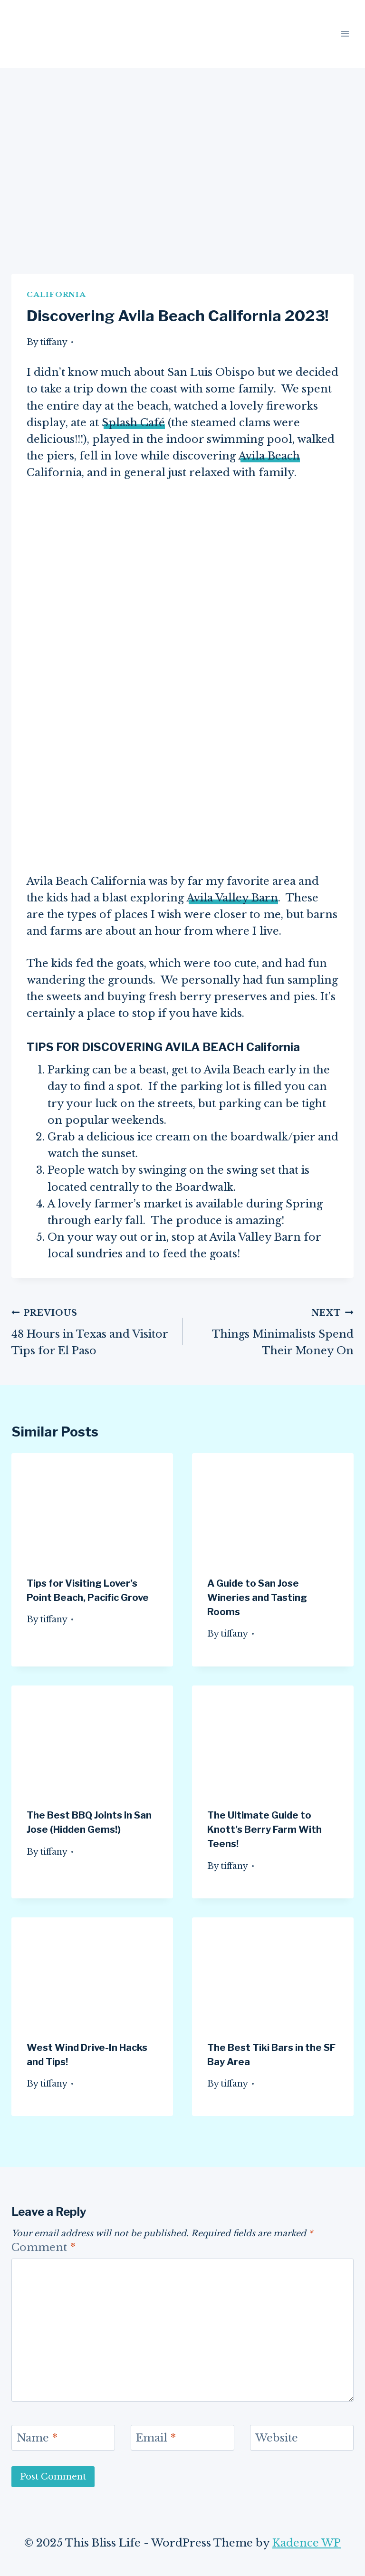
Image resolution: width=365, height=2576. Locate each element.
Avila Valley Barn (232, 897)
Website (276, 2438)
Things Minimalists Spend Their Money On (273, 1330)
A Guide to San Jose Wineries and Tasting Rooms (257, 1598)
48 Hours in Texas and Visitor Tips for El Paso (91, 1330)
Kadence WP (306, 2543)
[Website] (302, 2438)
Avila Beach (269, 456)
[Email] (182, 2438)
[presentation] (92, 1507)
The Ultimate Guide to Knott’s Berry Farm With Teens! (264, 1829)
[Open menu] (345, 34)
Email (156, 2438)
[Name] (63, 2438)
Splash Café (133, 422)
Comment (43, 2247)
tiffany (53, 342)
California (56, 294)
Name (37, 2438)
